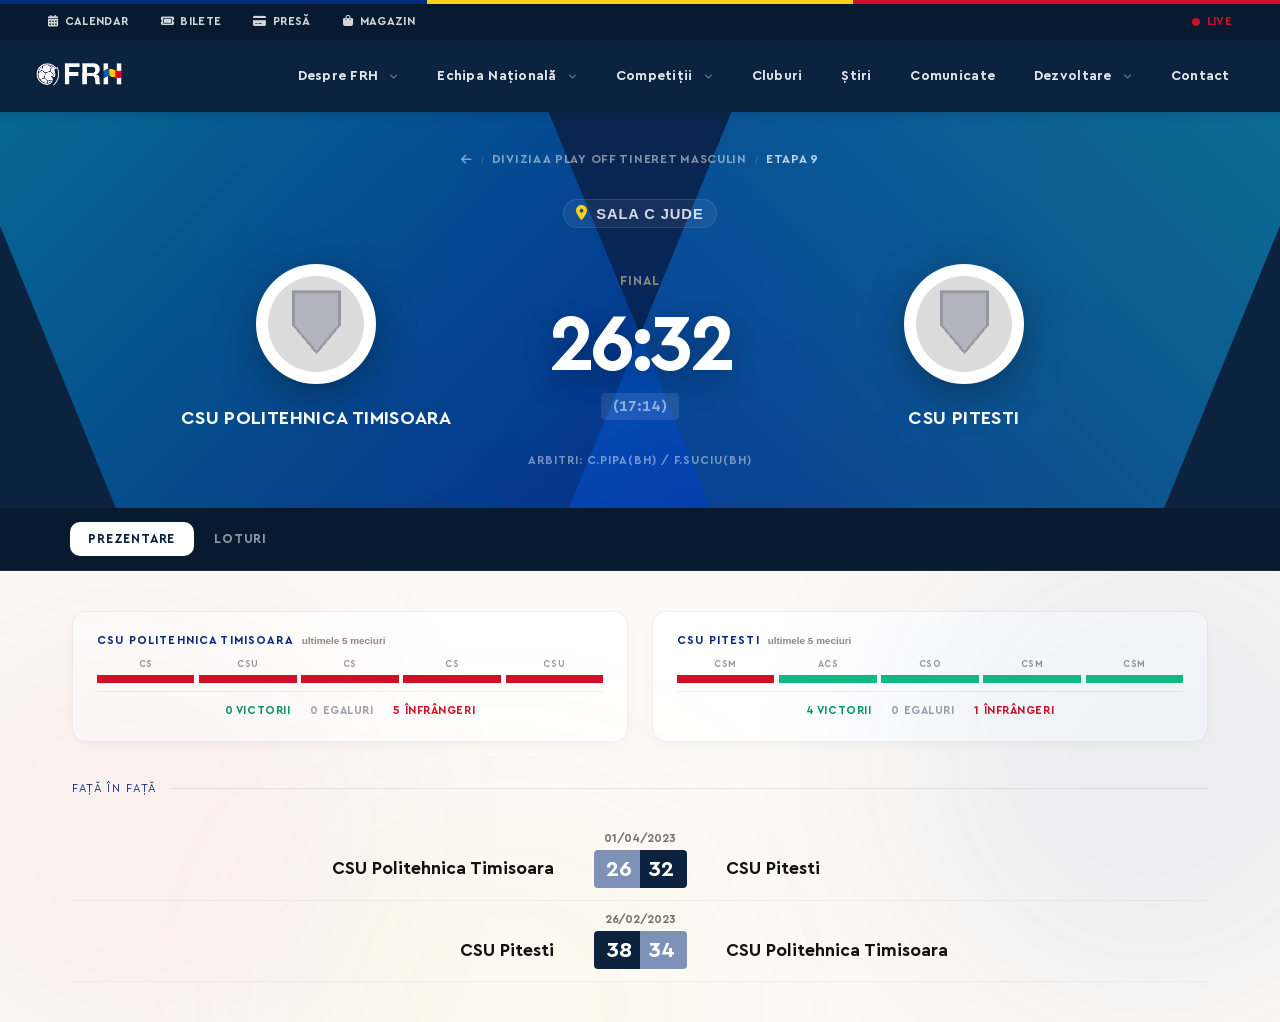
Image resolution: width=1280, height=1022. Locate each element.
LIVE (1212, 21)
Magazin (379, 22)
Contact (1200, 76)
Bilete (191, 22)
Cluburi (777, 76)
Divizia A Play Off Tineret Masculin (619, 159)
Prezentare (131, 539)
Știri (856, 76)
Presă (281, 22)
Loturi (240, 539)
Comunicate (952, 76)
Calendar (88, 22)
